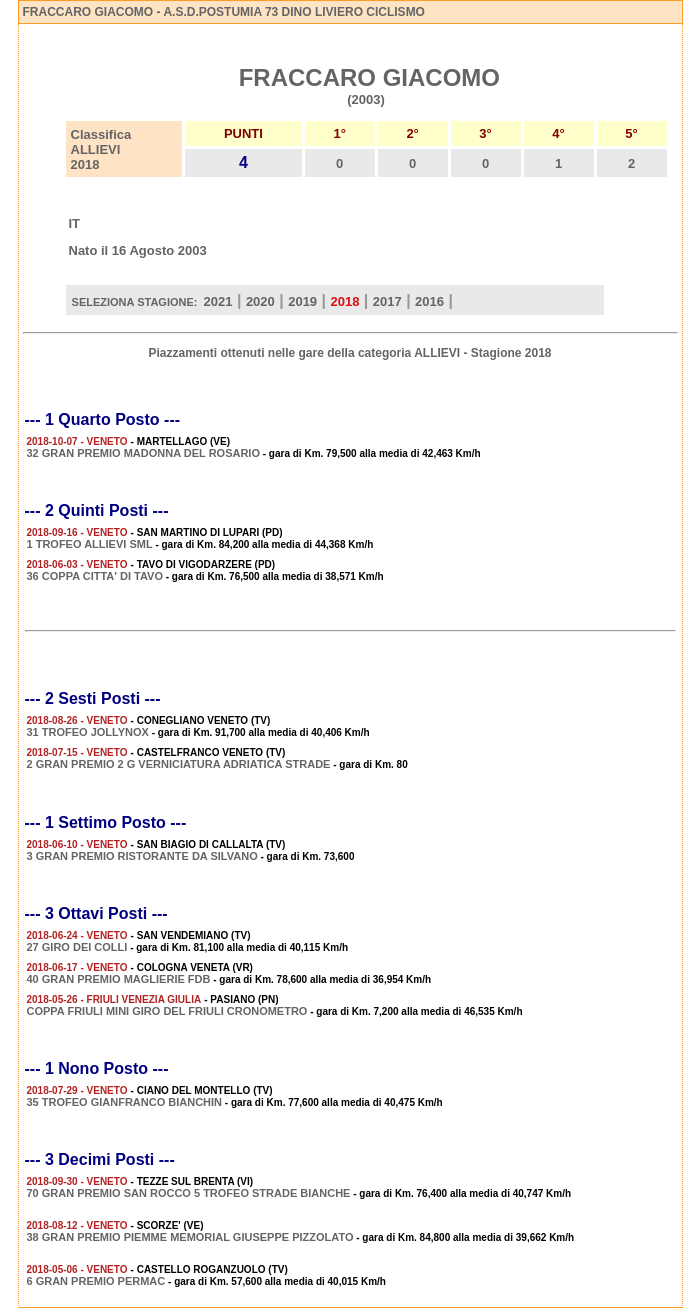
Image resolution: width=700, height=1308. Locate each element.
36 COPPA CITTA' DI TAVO (95, 576)
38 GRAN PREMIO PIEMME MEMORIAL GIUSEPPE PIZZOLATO (190, 1237)
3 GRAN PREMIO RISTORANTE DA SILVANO (142, 856)
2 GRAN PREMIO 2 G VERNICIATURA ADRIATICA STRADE (179, 764)
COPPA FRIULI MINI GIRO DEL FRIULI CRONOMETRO (167, 1011)
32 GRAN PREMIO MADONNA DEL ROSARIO (143, 453)
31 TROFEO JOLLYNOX (88, 732)
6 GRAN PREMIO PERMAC (96, 1281)
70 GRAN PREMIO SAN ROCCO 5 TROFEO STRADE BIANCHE (189, 1193)
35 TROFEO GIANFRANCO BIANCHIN (125, 1102)
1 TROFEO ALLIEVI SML (90, 544)
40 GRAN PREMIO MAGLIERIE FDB (119, 979)
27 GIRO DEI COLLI (77, 947)
